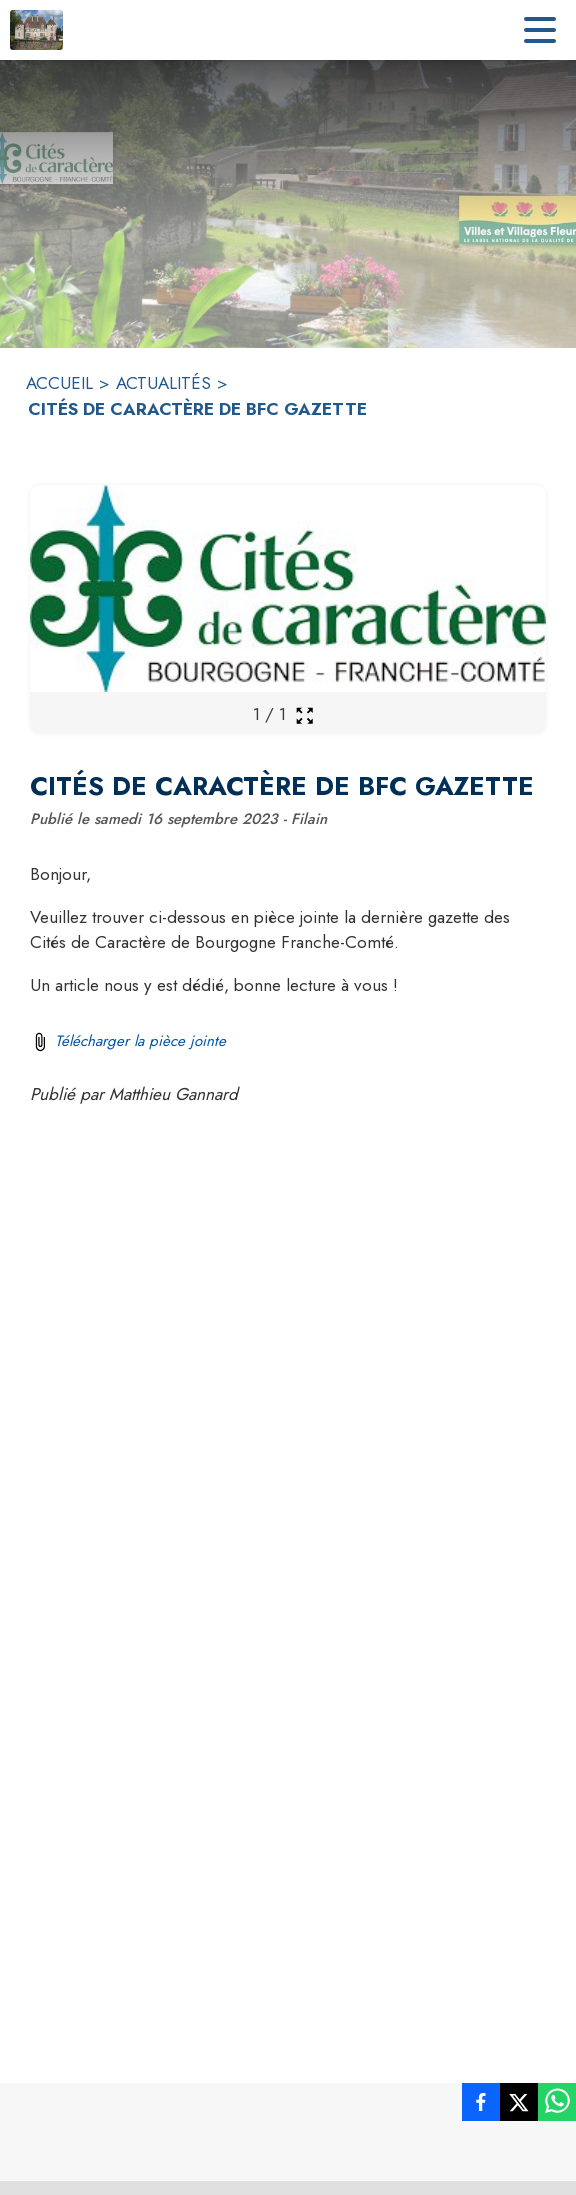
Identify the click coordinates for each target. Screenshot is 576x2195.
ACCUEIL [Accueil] (59, 383)
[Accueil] (36, 30)
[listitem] (481, 2106)
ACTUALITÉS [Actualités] (163, 383)
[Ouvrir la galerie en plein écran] (304, 715)
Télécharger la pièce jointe (140, 1041)
